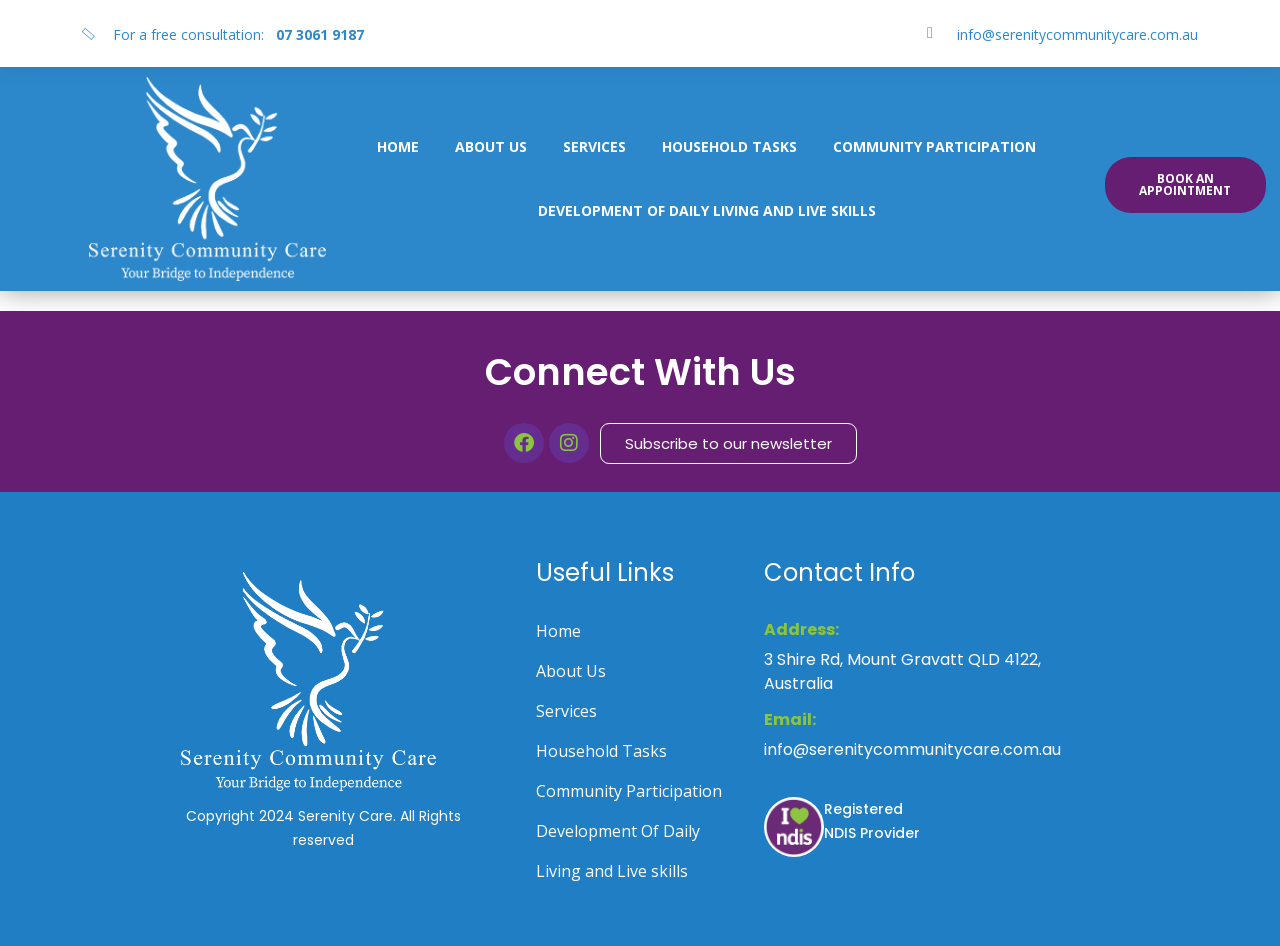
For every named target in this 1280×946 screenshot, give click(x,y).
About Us (491, 146)
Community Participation (934, 146)
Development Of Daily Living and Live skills (707, 210)
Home (398, 146)
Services (594, 146)
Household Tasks (729, 146)
